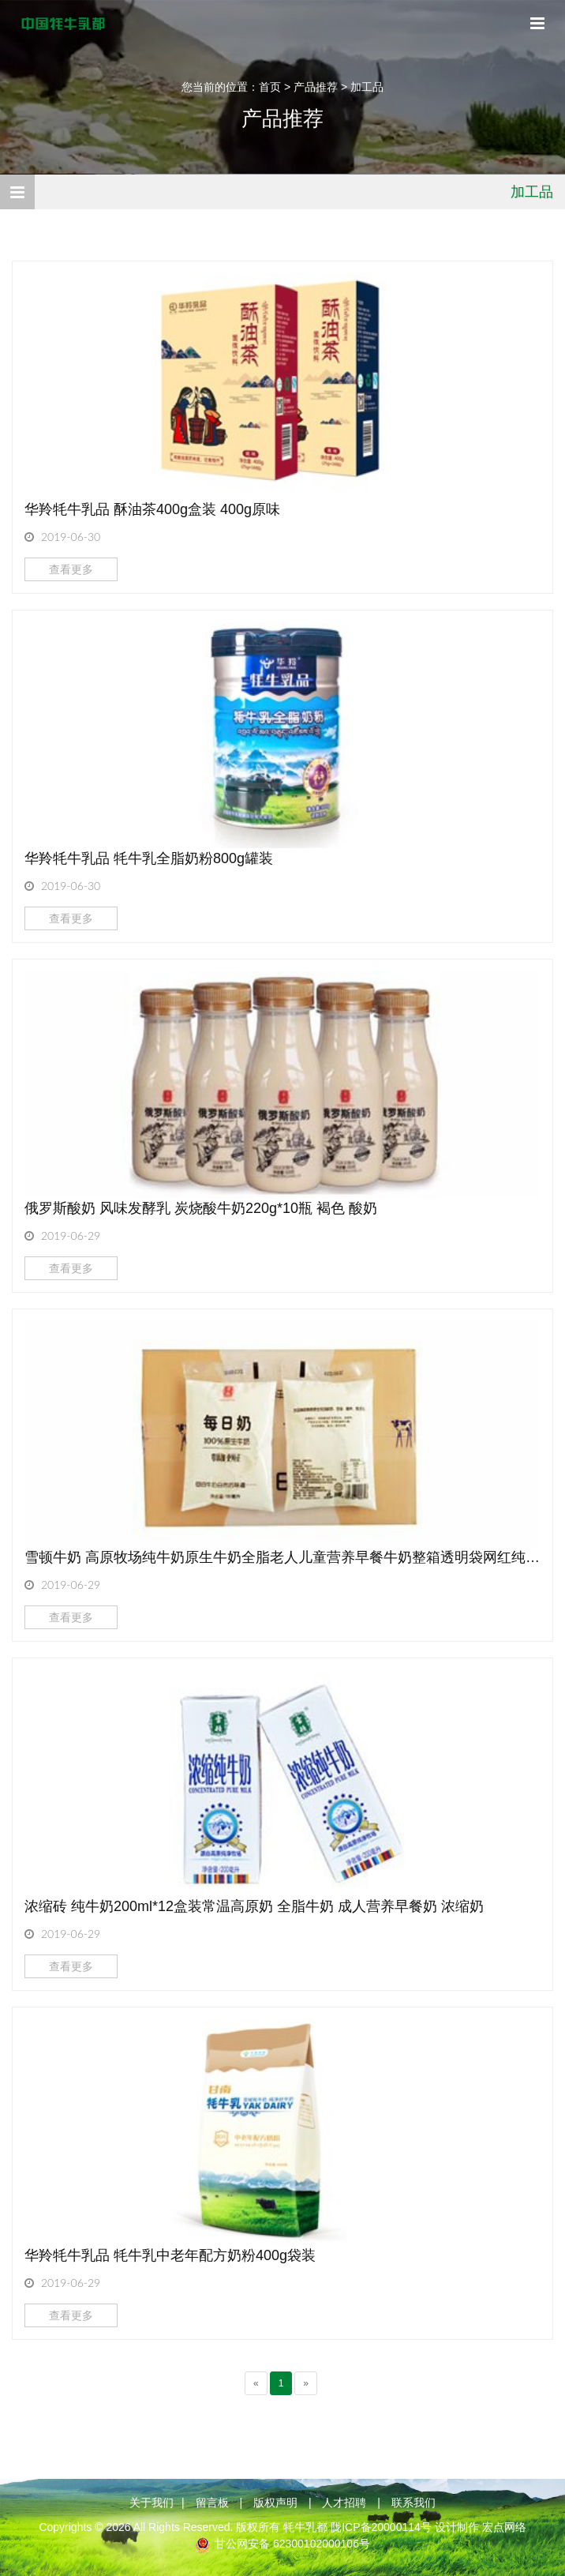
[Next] (305, 2383)
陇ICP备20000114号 (381, 2527)
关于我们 (151, 2502)
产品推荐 (316, 87)
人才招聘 (344, 2502)
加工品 (367, 87)
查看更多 (71, 569)
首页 (270, 87)
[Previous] (256, 2383)
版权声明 (275, 2502)
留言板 (212, 2502)
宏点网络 (504, 2527)
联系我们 (413, 2502)
